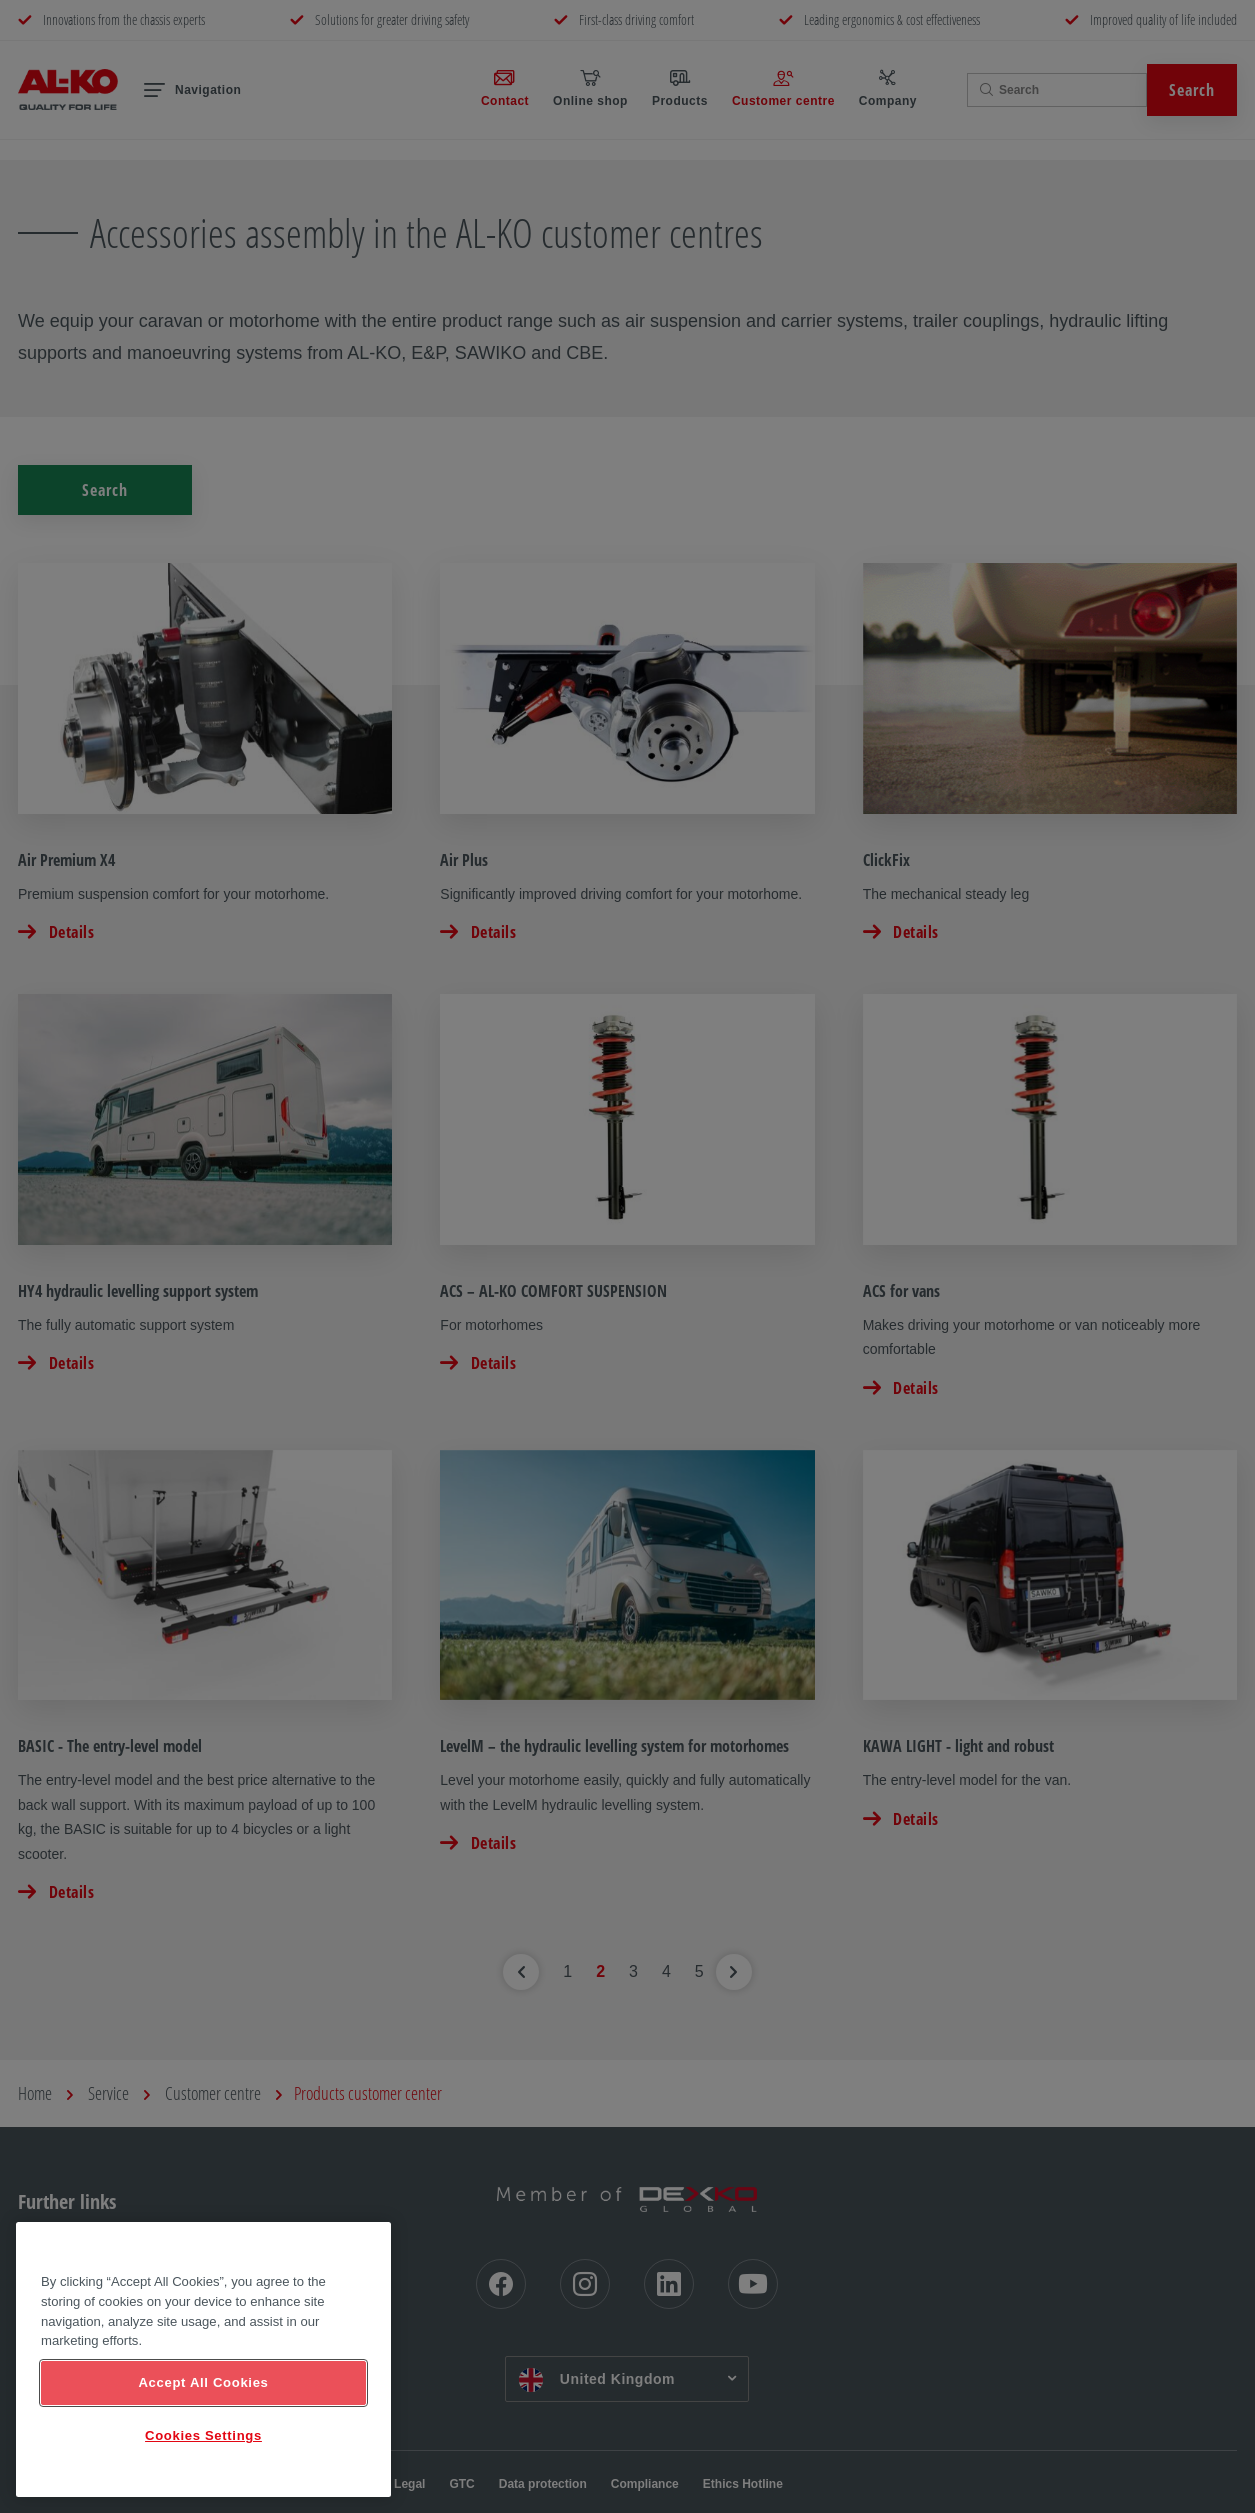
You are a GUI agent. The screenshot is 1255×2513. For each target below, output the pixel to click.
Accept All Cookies (203, 2382)
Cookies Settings (203, 2435)
